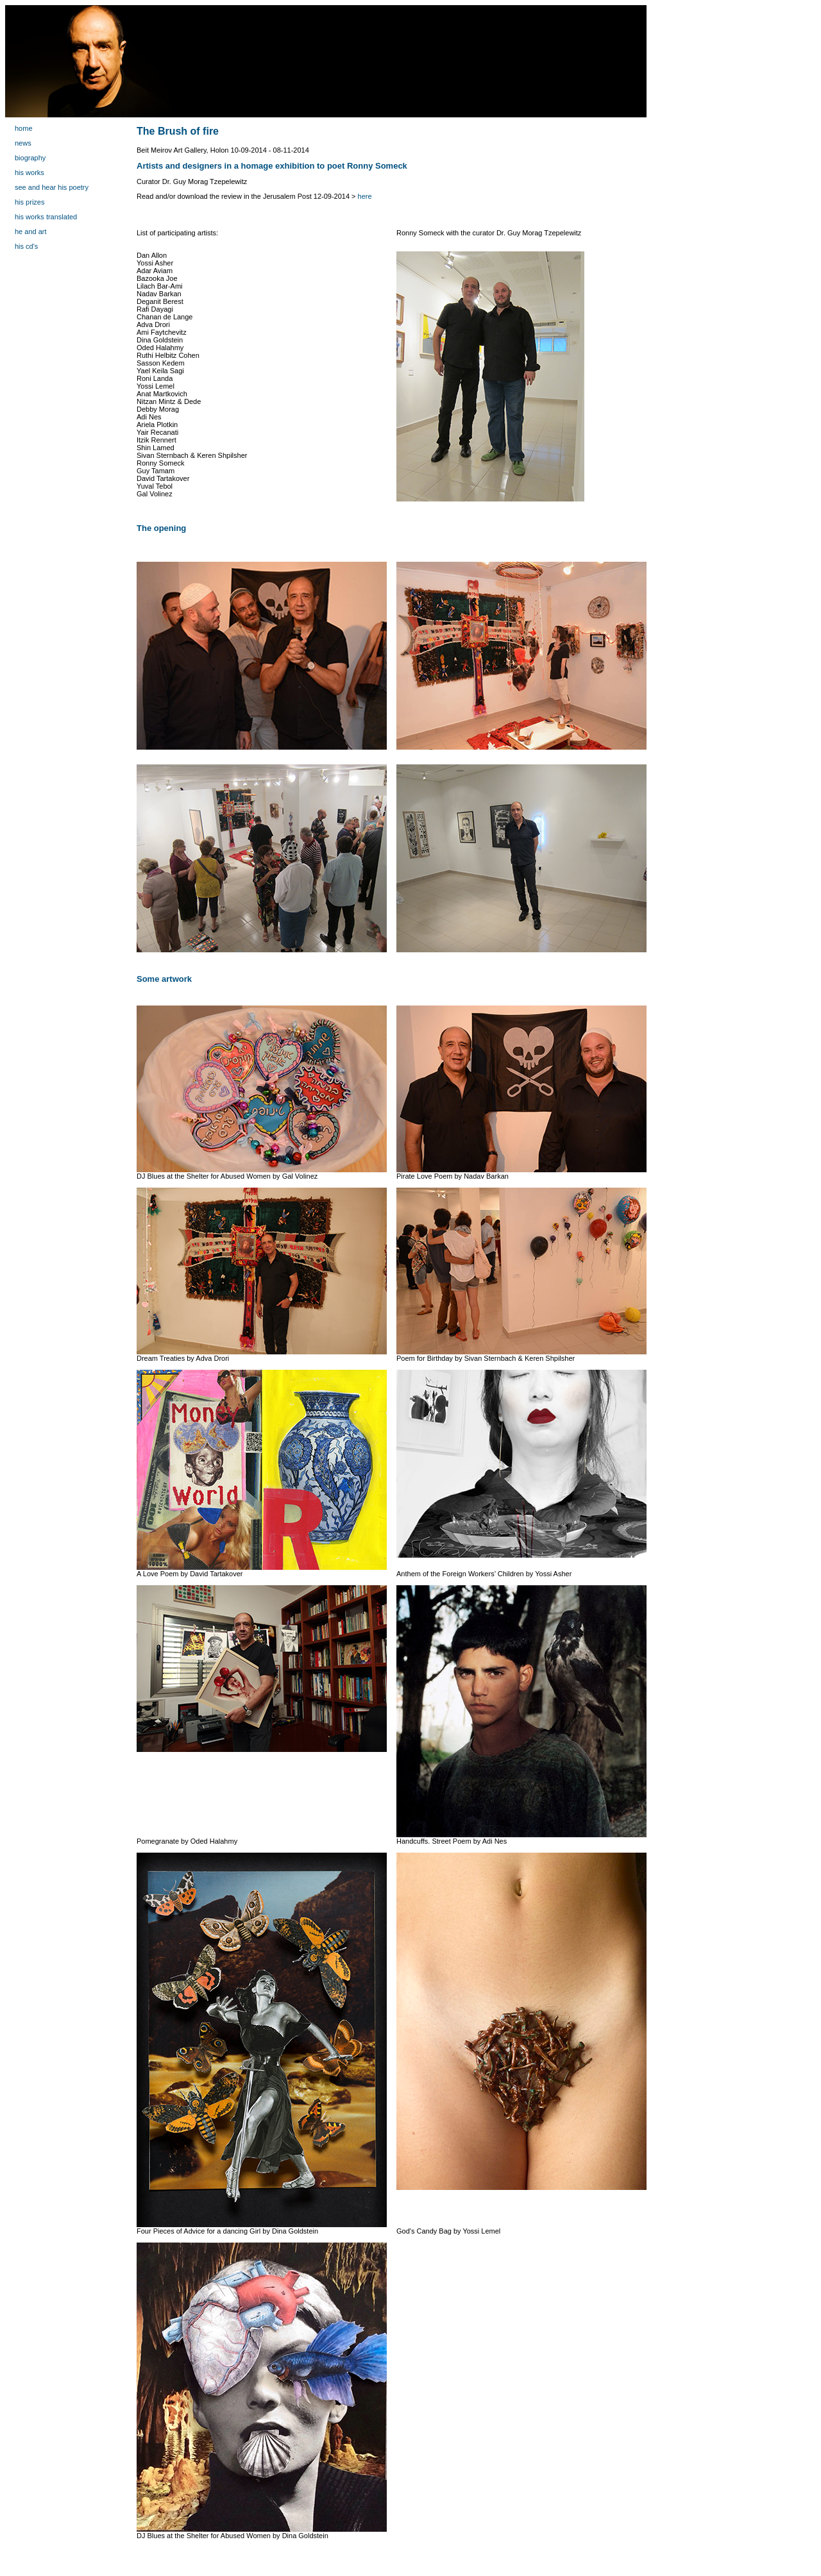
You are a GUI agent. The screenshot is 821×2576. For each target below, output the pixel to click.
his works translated (46, 217)
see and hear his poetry (52, 187)
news (23, 143)
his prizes (29, 202)
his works (29, 172)
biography (30, 158)
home (24, 128)
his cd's (26, 246)
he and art (31, 231)
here (365, 196)
